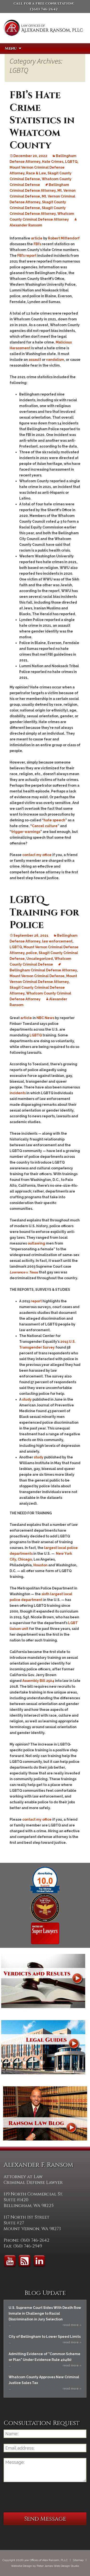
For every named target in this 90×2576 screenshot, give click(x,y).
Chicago (25, 1559)
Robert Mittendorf (64, 238)
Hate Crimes (52, 162)
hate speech (54, 820)
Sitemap (78, 2560)
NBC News (45, 1018)
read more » (72, 2325)
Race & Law (36, 173)
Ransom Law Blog (45, 2113)
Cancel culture (45, 826)
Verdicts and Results (43, 1981)
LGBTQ (71, 162)
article (36, 238)
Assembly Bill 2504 (38, 1681)
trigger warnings (25, 832)
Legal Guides (43, 2047)
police (31, 953)
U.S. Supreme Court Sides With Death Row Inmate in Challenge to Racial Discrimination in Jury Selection (45, 2313)
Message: (45, 2470)
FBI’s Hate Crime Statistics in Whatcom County (42, 120)
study (27, 1399)
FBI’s (37, 244)
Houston (40, 1565)
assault (35, 360)
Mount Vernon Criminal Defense (37, 976)
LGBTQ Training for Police (44, 913)
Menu (11, 48)
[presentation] (40, 2497)
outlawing (36, 1243)
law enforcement (57, 941)
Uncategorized (39, 959)
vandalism (55, 360)
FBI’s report (26, 255)
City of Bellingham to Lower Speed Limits (45, 2337)
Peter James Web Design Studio (58, 2566)
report (36, 1301)
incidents (18, 1093)
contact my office (37, 855)
